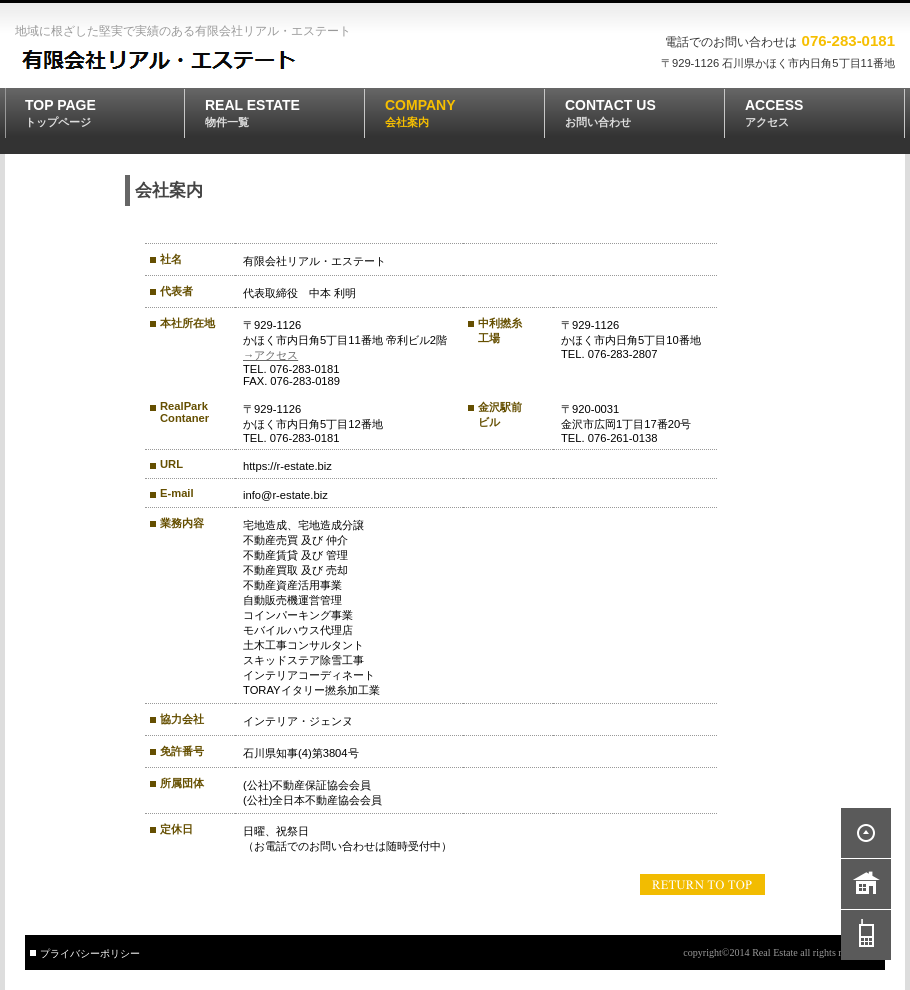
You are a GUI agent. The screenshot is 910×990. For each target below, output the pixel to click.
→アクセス (270, 355)
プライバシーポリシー (90, 953)
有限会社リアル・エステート (160, 61)
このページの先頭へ (702, 884)
